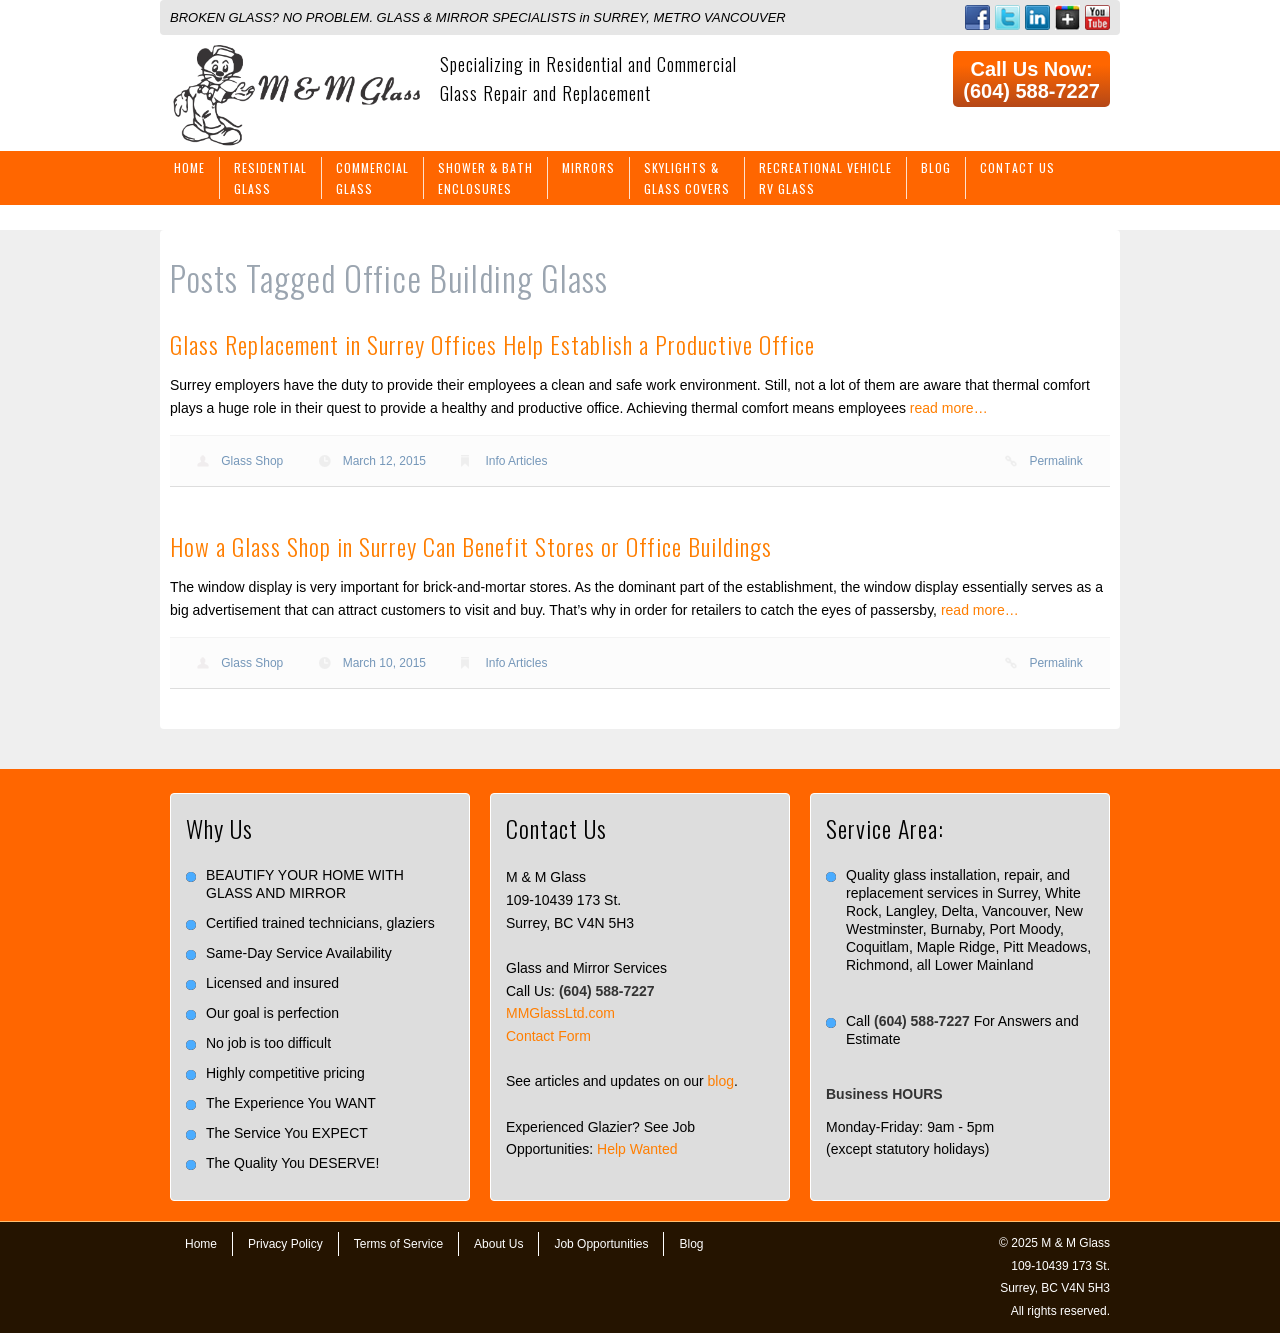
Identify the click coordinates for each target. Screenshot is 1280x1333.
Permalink (1055, 461)
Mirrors (588, 167)
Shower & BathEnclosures (485, 178)
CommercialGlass (372, 178)
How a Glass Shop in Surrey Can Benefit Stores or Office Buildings (471, 546)
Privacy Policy (285, 1244)
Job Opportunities (601, 1244)
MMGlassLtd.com (560, 1013)
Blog (936, 167)
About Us (498, 1244)
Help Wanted (637, 1149)
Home (189, 167)
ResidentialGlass (270, 178)
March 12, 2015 (384, 461)
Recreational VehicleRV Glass (825, 178)
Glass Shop (252, 461)
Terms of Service (398, 1244)
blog (721, 1081)
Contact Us (1017, 167)
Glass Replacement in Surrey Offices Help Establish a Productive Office (492, 344)
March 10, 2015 (384, 663)
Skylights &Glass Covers (687, 178)
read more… (949, 408)
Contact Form (548, 1036)
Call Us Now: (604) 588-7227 (1031, 80)
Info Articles (516, 461)
